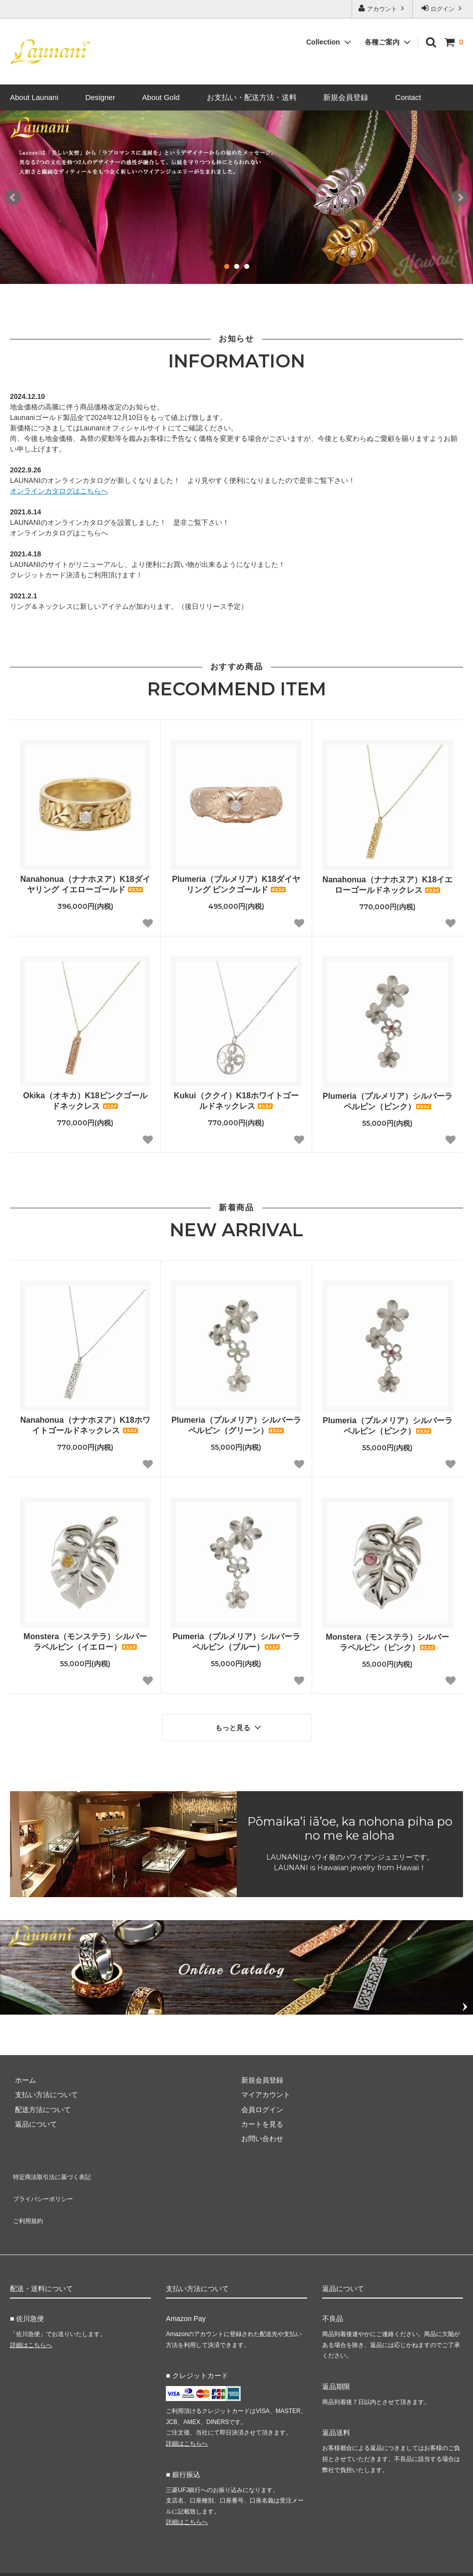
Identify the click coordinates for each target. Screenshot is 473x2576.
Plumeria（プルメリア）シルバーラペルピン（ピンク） (388, 1101)
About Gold (161, 97)
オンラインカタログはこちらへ (59, 491)
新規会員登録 (345, 97)
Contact (408, 97)
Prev (13, 197)
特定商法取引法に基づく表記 (55, 2169)
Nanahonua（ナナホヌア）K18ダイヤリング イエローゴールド (85, 884)
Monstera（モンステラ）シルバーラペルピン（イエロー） (85, 1641)
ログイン (443, 8)
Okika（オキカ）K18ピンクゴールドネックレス (85, 1100)
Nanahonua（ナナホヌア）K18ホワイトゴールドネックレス (85, 1425)
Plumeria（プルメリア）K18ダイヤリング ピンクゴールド (236, 884)
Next (460, 197)
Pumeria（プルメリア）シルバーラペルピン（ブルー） (236, 1641)
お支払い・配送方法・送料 (252, 97)
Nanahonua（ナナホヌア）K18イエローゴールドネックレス (388, 884)
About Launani (34, 97)
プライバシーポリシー (45, 2183)
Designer (100, 97)
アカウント (382, 8)
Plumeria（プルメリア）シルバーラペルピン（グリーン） (236, 1425)
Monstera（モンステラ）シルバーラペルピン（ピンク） (387, 1642)
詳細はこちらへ (31, 2318)
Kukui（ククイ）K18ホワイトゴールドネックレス (236, 1100)
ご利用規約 (27, 2198)
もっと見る (239, 1724)
